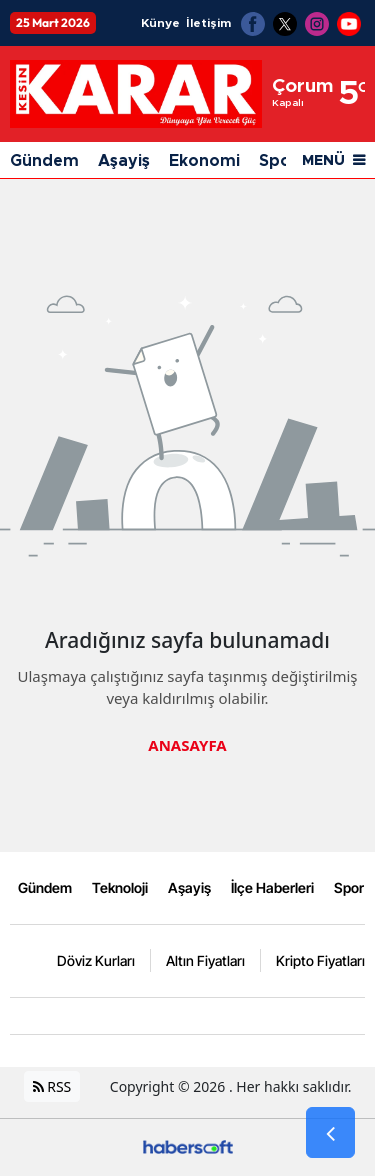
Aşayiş (124, 161)
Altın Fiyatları (205, 960)
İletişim (208, 23)
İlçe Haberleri (272, 887)
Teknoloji (120, 887)
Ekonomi (204, 161)
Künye (160, 23)
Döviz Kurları (96, 960)
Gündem (44, 161)
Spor (349, 887)
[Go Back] (330, 1133)
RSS (52, 1086)
